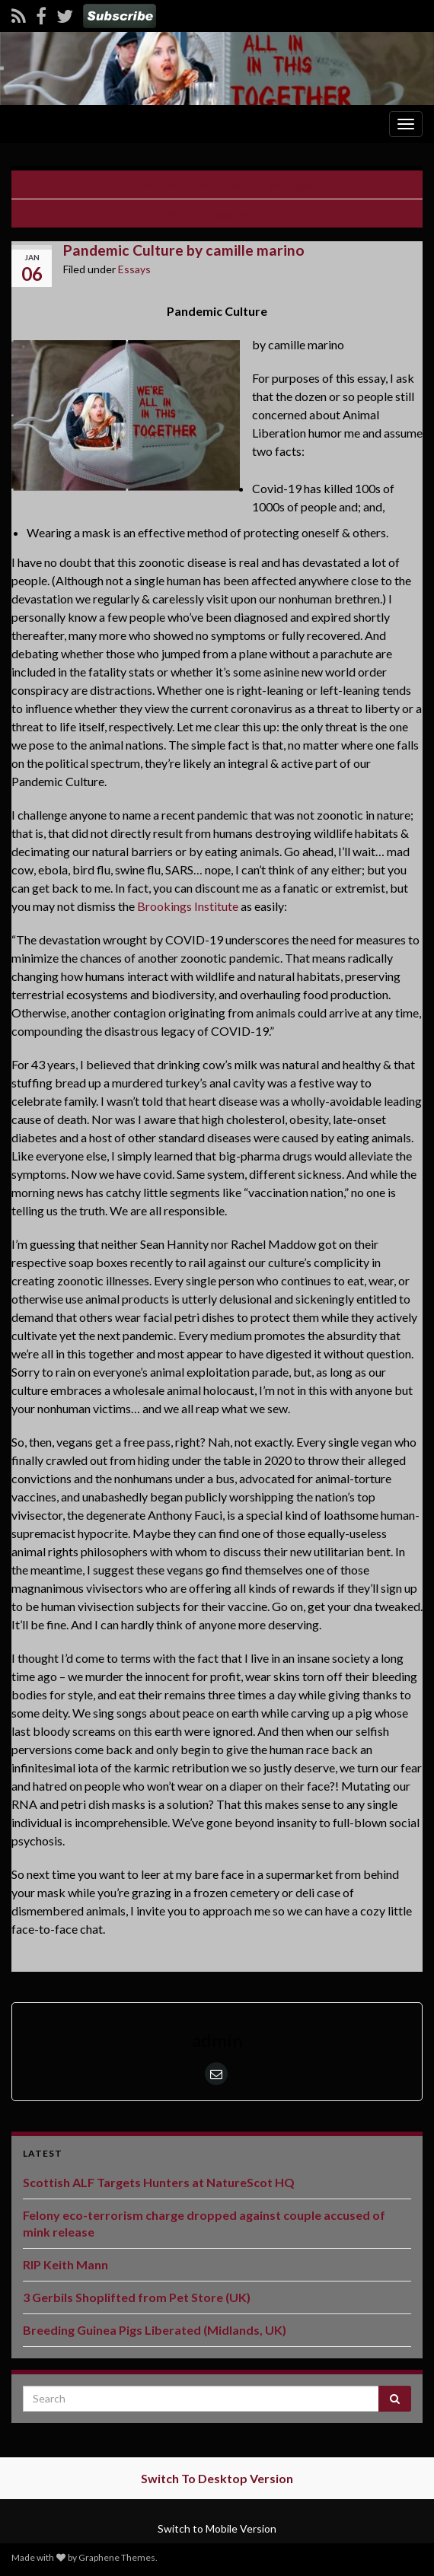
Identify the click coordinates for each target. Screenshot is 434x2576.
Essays (134, 269)
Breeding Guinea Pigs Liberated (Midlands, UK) (154, 2330)
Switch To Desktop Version (217, 2478)
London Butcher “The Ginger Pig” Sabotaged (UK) (224, 184)
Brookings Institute (187, 906)
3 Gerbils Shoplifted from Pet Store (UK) (137, 2297)
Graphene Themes (116, 2557)
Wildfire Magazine (210, 213)
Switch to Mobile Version (217, 2528)
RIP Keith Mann (65, 2264)
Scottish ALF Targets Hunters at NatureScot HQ (159, 2182)
